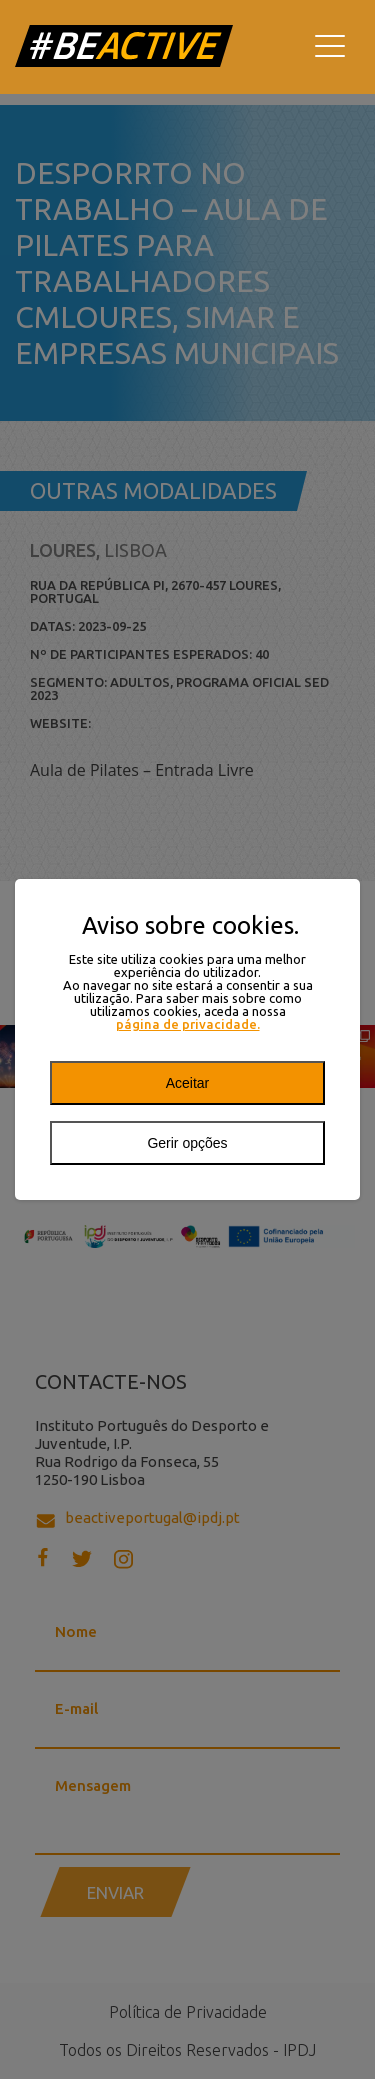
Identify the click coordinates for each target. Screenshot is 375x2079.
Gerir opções (187, 1143)
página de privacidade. (188, 1024)
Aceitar (188, 1083)
